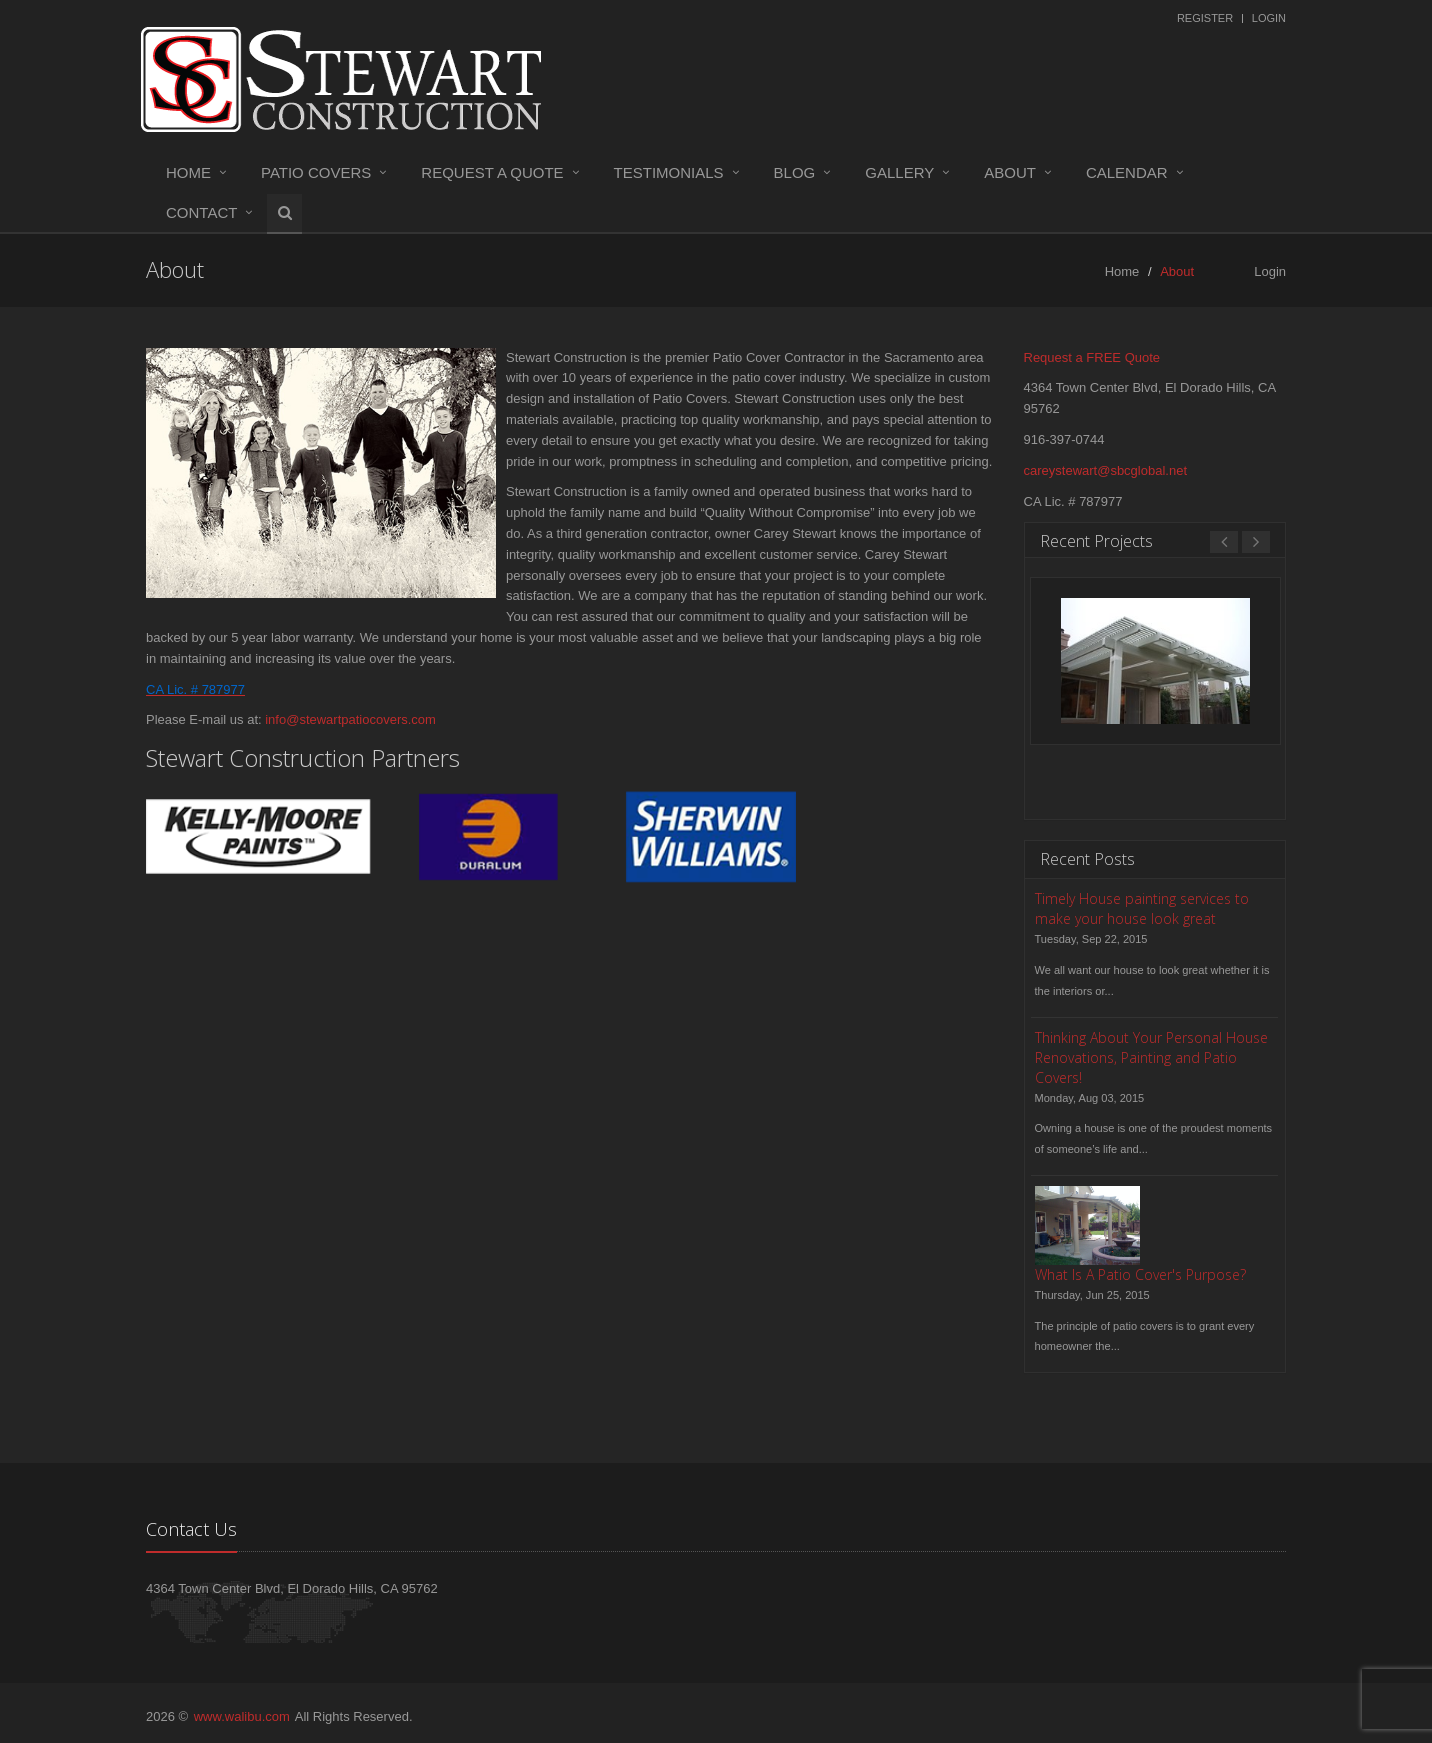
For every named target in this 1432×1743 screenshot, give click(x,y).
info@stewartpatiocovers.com (350, 719)
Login (1269, 18)
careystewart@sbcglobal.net (1106, 470)
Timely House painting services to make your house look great (1142, 908)
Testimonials (669, 172)
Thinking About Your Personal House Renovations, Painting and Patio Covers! (1151, 1057)
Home (188, 172)
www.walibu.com (242, 1716)
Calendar (1127, 172)
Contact (201, 212)
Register (1205, 18)
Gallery (899, 172)
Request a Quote (492, 172)
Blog (795, 172)
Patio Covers (316, 172)
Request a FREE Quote (1092, 357)
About (1010, 172)
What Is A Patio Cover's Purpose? (1140, 1274)
